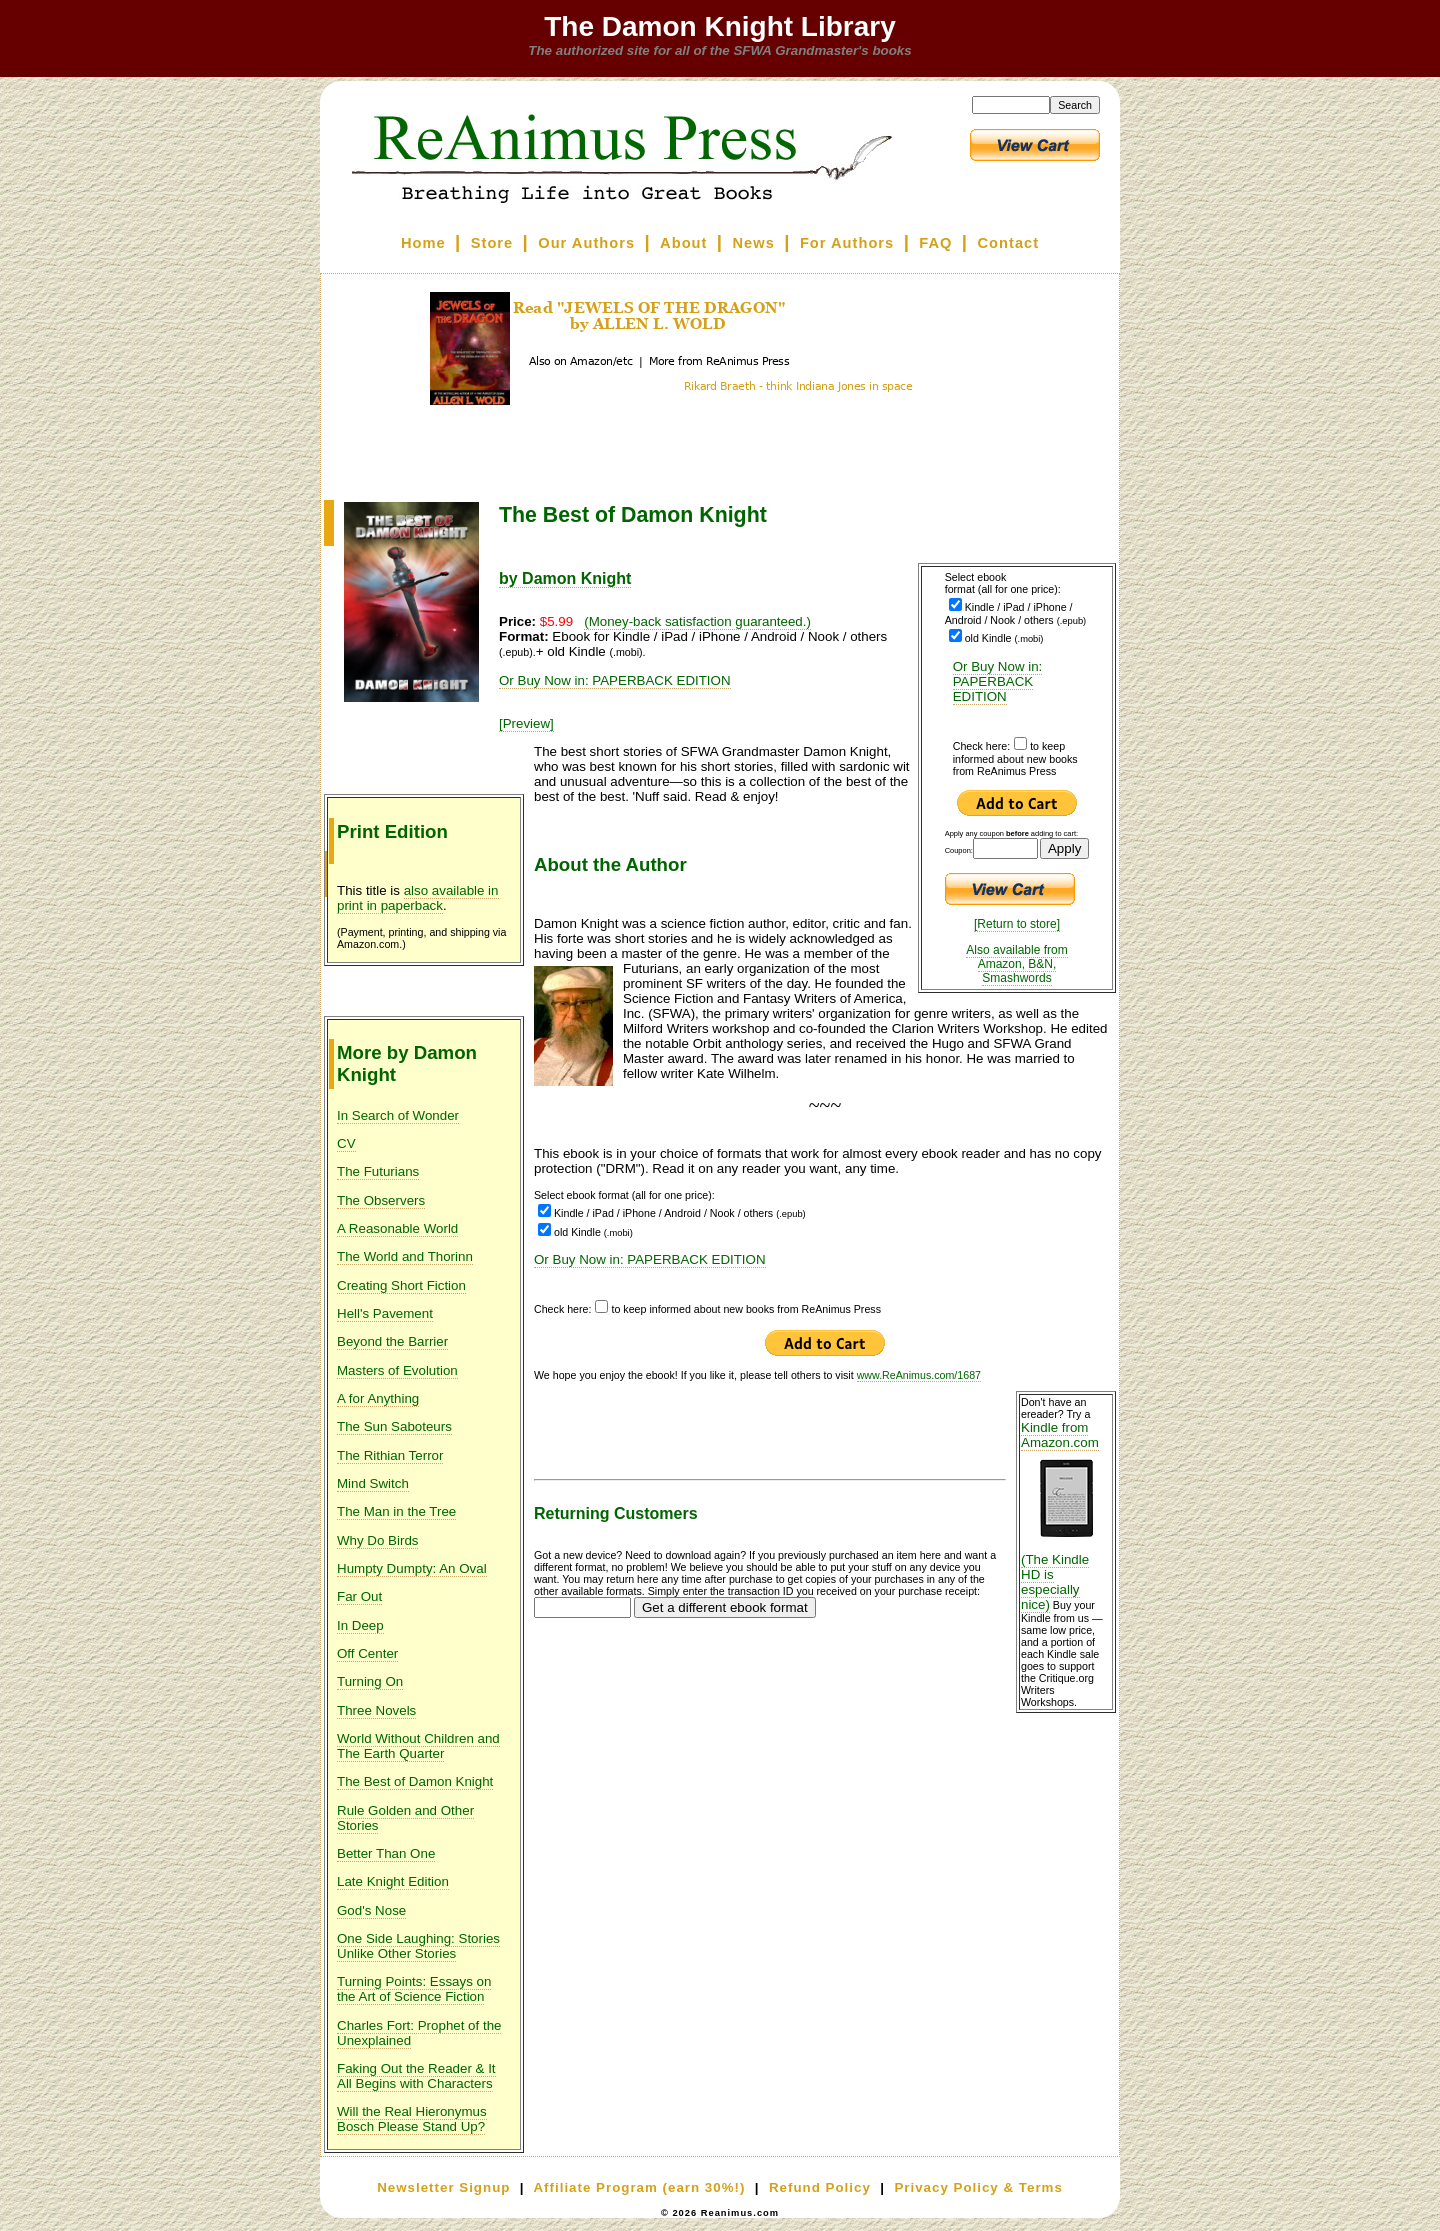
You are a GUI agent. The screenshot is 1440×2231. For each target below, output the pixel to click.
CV (346, 1143)
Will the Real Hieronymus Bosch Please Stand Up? (412, 2119)
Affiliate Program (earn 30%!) (639, 2187)
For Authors (847, 243)
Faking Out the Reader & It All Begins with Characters (416, 2076)
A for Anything (378, 1398)
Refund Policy (820, 2187)
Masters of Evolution (397, 1370)
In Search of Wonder (398, 1115)
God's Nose (371, 1910)
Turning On (370, 1681)
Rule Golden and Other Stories (405, 1818)
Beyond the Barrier (392, 1341)
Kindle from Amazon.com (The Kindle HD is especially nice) (1066, 1516)
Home (423, 243)
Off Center (367, 1653)
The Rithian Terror (390, 1455)
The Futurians (378, 1171)
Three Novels (376, 1710)
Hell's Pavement (385, 1313)
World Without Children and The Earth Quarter (418, 1746)
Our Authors (586, 243)
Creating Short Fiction (401, 1285)
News (754, 243)
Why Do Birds (377, 1540)
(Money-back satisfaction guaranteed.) (697, 621)
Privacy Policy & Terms (978, 2187)
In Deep (360, 1625)
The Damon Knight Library (720, 26)
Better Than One (386, 1853)
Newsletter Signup (443, 2187)
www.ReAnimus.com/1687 (919, 1375)
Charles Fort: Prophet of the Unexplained (419, 2033)
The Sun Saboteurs (394, 1426)
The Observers (381, 1200)
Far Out (359, 1596)
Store (492, 243)
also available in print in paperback (418, 898)
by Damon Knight (565, 578)
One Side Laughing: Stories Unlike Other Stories (418, 1946)
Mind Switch (373, 1483)
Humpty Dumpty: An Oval (412, 1568)
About (683, 243)
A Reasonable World (397, 1228)
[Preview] (526, 723)
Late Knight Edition (393, 1881)
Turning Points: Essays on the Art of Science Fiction (414, 1989)
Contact (1009, 243)
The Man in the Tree (396, 1511)
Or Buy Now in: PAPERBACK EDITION (998, 681)
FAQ (935, 243)
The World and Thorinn (405, 1256)
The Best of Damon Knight (415, 1781)
